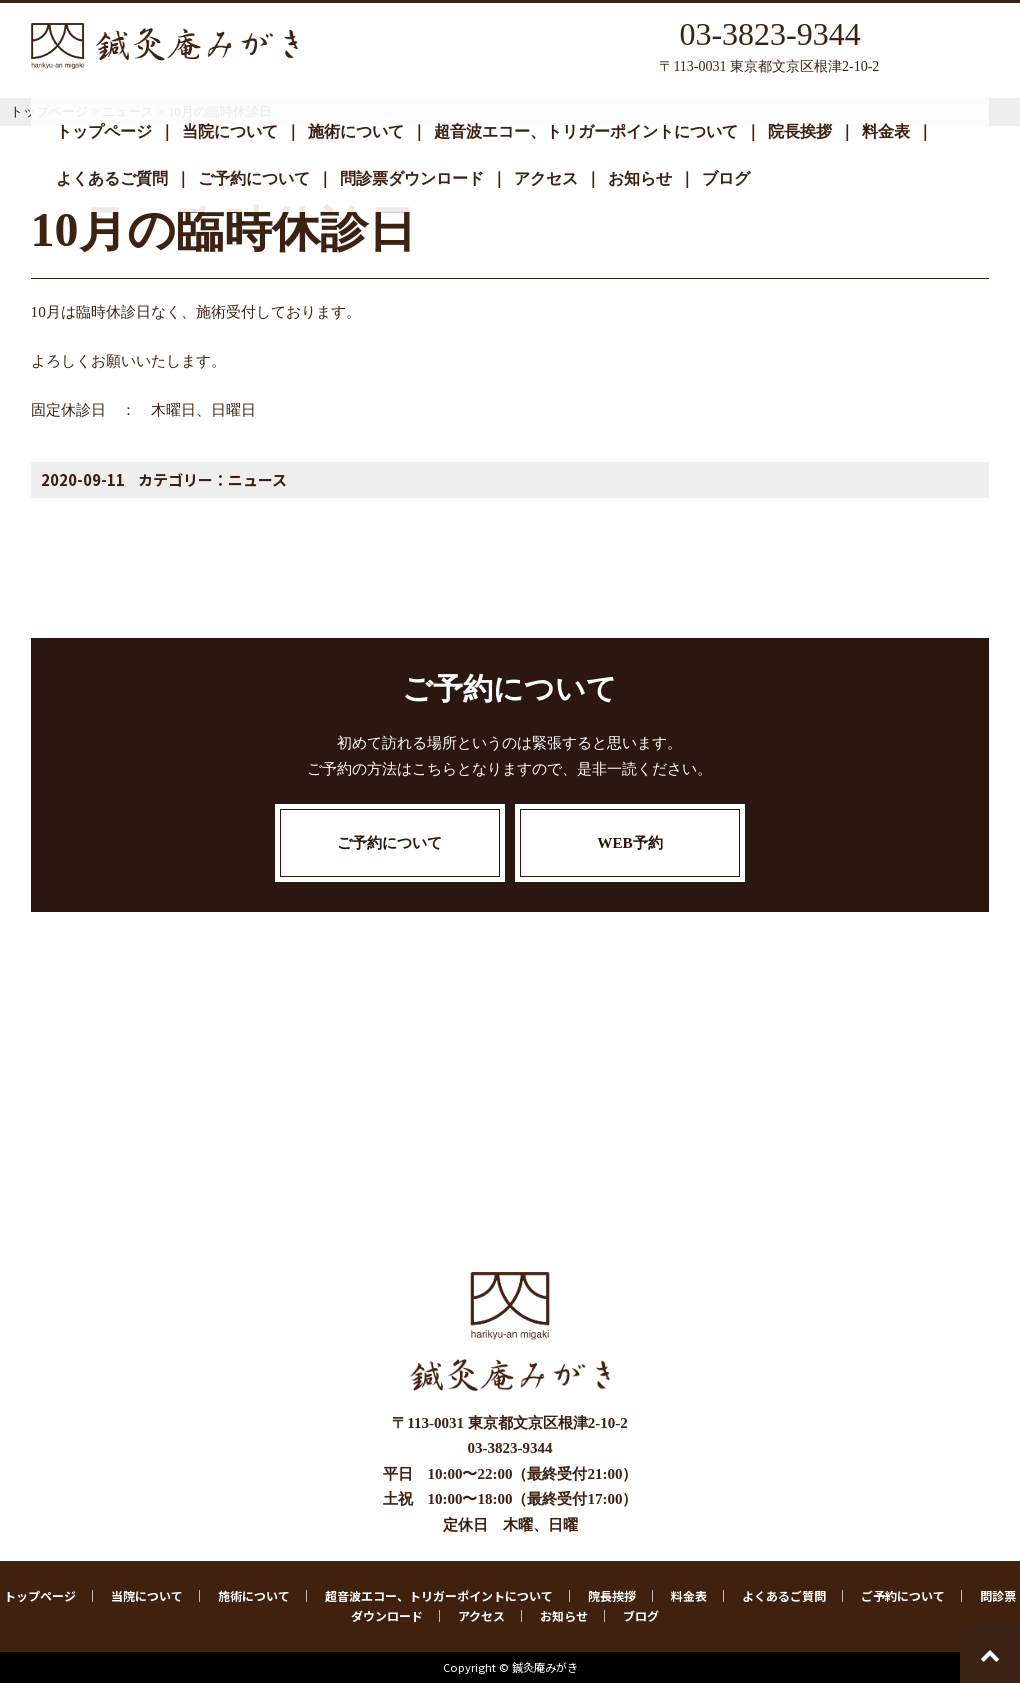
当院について (230, 131)
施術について (356, 131)
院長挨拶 (800, 131)
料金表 (886, 131)
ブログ (726, 178)
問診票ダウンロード (412, 178)
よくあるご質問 (112, 178)
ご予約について (254, 178)
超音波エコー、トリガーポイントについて (586, 131)
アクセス (546, 178)
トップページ (104, 131)
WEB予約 (629, 842)
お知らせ (640, 178)
